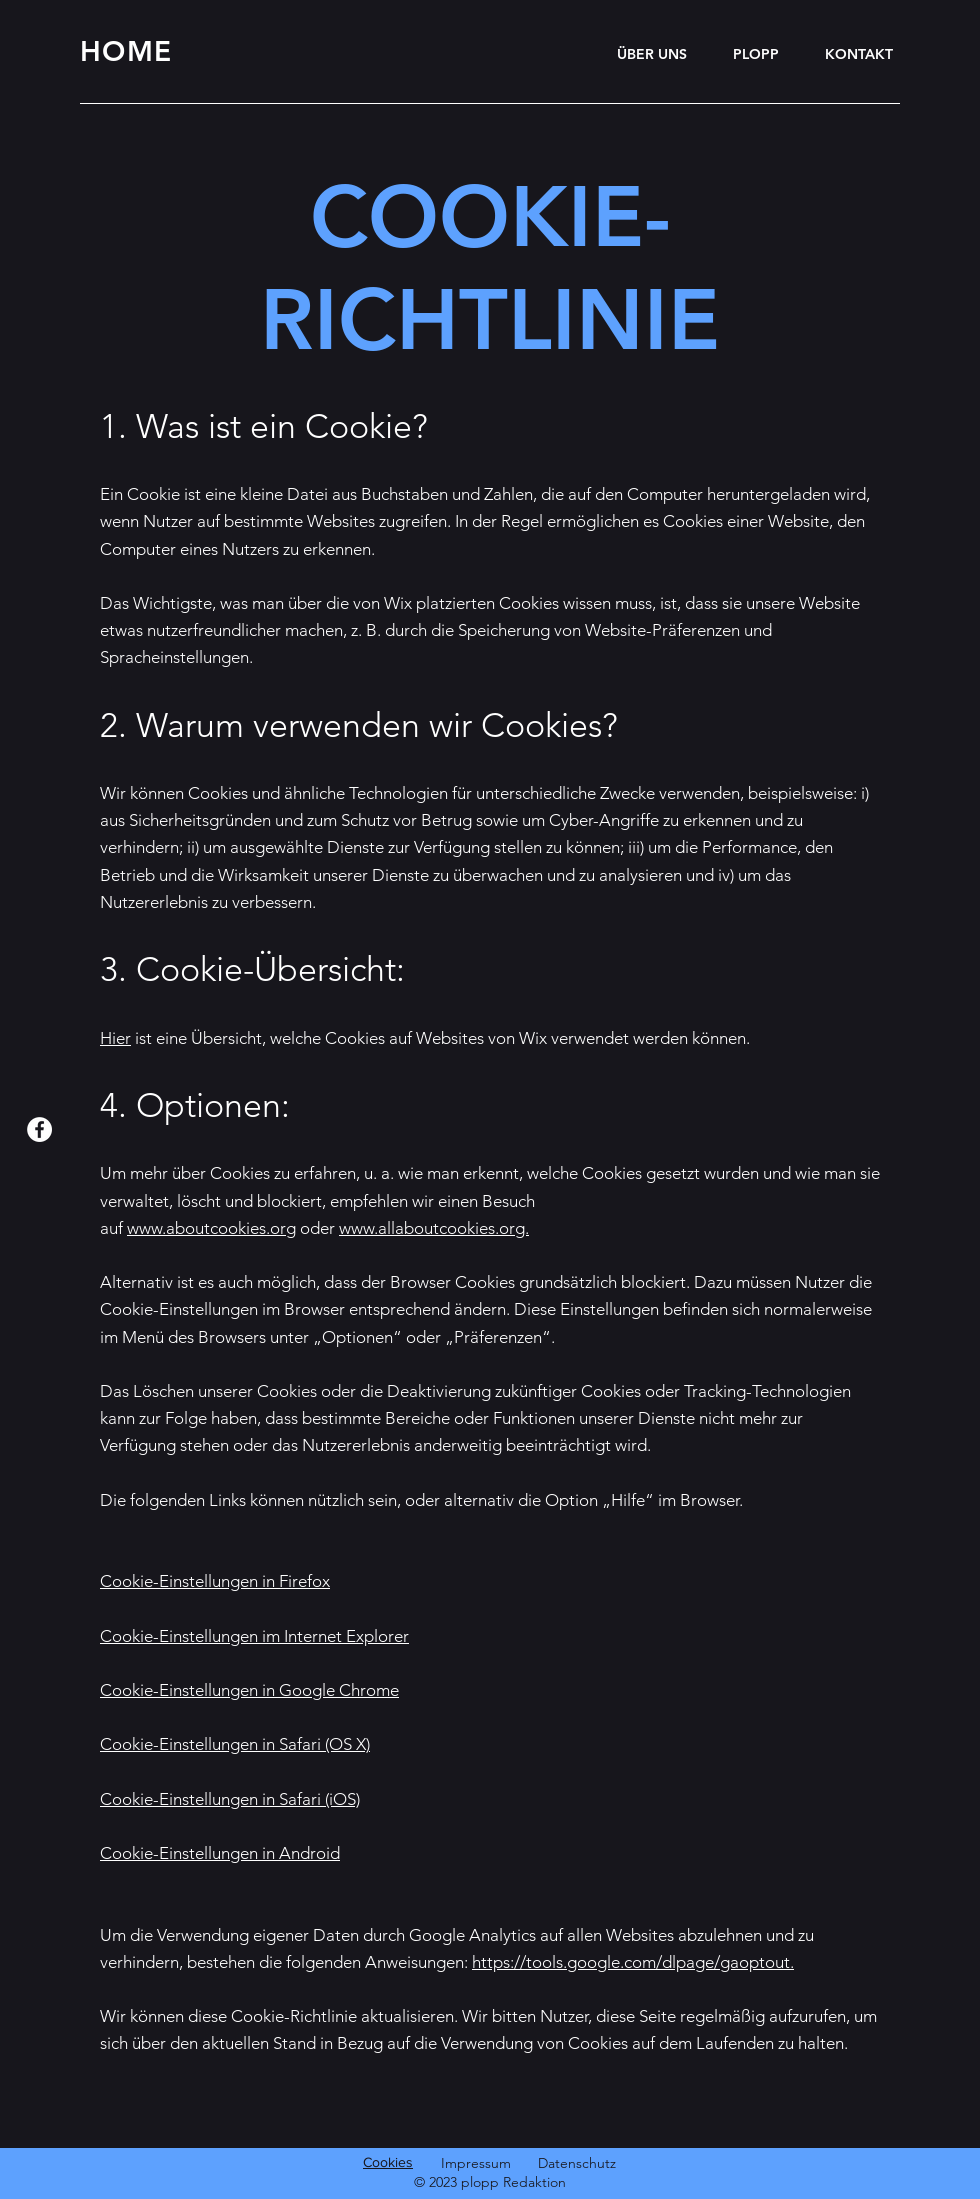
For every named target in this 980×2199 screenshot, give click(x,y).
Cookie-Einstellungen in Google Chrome (249, 1690)
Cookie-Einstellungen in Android (220, 1853)
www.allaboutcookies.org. (434, 1228)
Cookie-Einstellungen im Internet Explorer (254, 1636)
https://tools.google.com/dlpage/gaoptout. (633, 1962)
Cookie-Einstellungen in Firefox (215, 1581)
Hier (115, 1038)
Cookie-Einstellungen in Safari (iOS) (230, 1799)
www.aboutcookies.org (211, 1228)
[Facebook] (39, 1129)
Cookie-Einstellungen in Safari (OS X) (235, 1744)
